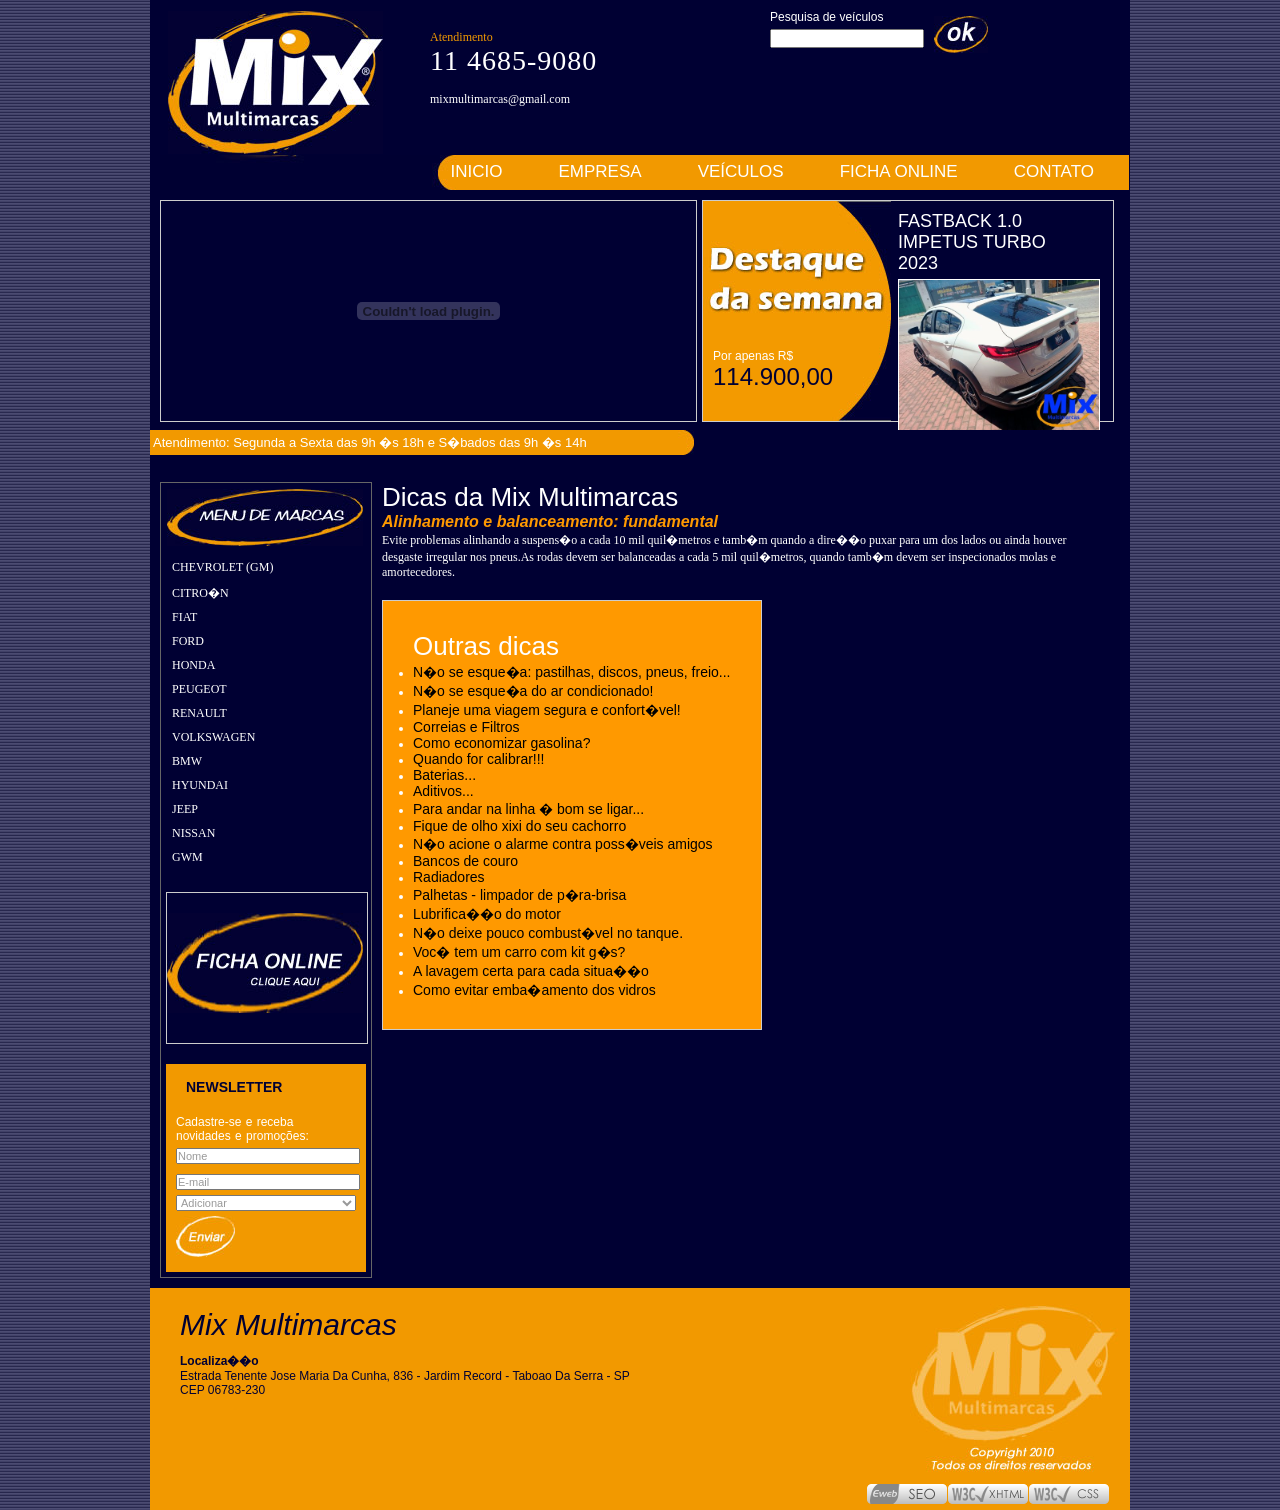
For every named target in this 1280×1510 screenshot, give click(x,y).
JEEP (185, 809)
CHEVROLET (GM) (222, 567)
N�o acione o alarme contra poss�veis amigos (563, 844)
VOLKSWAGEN (213, 737)
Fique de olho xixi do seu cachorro (519, 826)
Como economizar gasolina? (501, 743)
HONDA (193, 665)
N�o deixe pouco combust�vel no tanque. (548, 933)
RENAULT (199, 713)
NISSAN (193, 833)
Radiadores (449, 877)
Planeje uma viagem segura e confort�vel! (547, 710)
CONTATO (1054, 171)
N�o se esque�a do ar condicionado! (533, 691)
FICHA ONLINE (899, 171)
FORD (188, 641)
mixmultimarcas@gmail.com (500, 99)
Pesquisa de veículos (826, 17)
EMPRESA (600, 171)
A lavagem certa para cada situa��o (531, 971)
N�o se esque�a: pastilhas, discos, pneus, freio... (572, 672)
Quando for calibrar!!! (479, 759)
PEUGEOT (199, 689)
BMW (187, 761)
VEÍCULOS (741, 171)
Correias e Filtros (466, 727)
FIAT (184, 617)
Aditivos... (443, 791)
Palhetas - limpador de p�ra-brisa (519, 895)
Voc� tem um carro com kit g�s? (519, 952)
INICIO (477, 171)
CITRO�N (200, 593)
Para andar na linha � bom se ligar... (528, 809)
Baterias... (444, 775)
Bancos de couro (465, 861)
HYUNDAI (200, 785)
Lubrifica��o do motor (487, 914)
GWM (187, 857)
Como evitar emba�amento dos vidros (534, 990)
